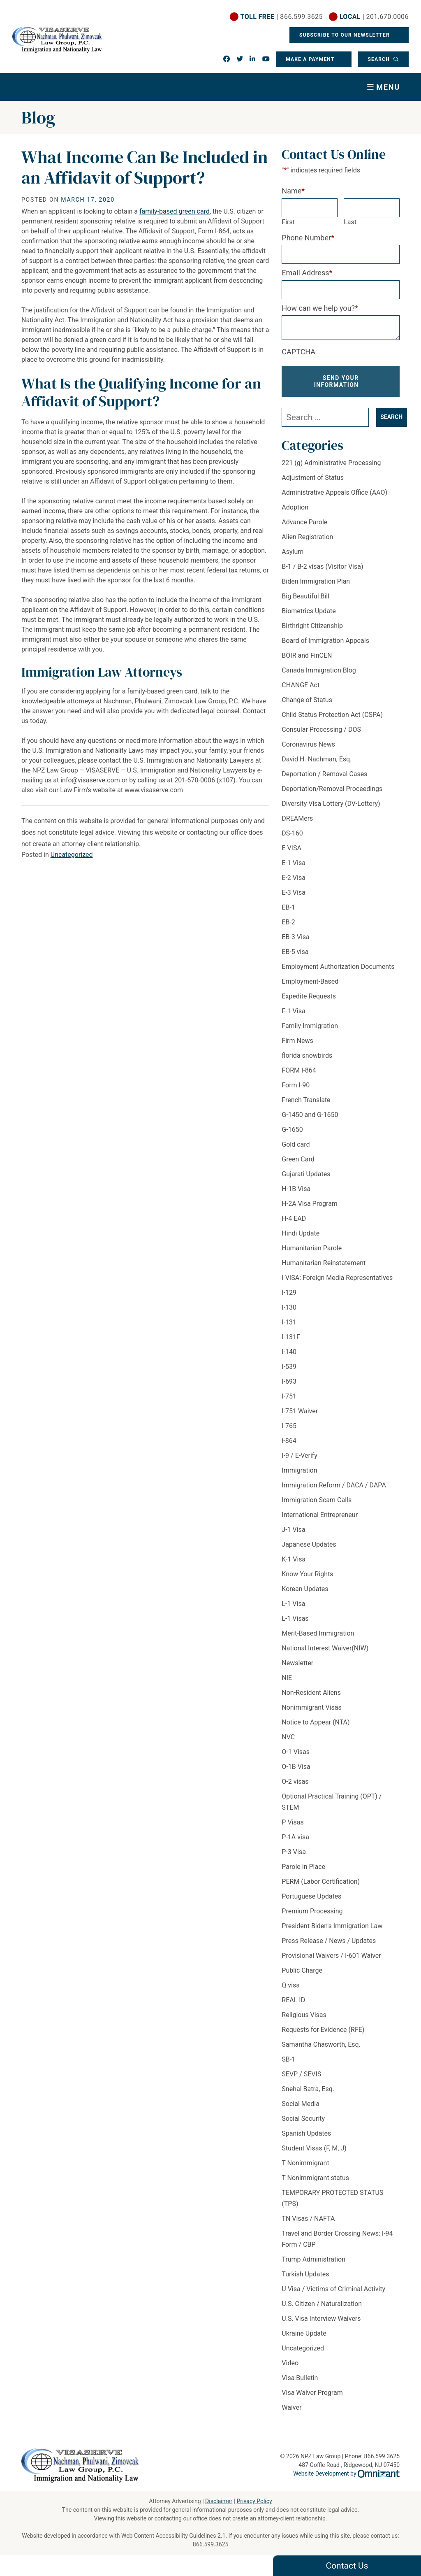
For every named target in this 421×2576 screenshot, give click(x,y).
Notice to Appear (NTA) (315, 1722)
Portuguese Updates (311, 1896)
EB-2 (288, 922)
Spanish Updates (306, 2133)
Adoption (295, 507)
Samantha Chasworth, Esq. (321, 2044)
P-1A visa (295, 1837)
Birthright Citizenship (312, 626)
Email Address (307, 272)
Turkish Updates (305, 2274)
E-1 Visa (293, 863)
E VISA (291, 848)
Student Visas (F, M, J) (314, 2148)
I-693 (289, 1381)
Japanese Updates (309, 1544)
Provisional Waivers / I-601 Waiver (331, 1955)
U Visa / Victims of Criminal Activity (333, 2289)
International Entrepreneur (320, 1515)
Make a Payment (310, 59)
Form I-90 (296, 1085)
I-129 (289, 1292)
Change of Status (307, 700)
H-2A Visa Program (310, 1204)
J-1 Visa (293, 1529)
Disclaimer (218, 2501)
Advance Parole (304, 522)
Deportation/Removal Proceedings (332, 789)
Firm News (297, 1041)
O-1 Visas (296, 1752)
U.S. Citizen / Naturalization (322, 2304)
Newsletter (297, 1663)
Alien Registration (307, 537)
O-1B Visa (296, 1767)
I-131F (291, 1337)
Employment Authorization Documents (338, 966)
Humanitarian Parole (312, 1248)
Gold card (296, 1144)
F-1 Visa (293, 1011)
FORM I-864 (299, 1070)
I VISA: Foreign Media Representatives (337, 1278)
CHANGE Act (300, 685)
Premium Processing (312, 1911)
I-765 (289, 1426)
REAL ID (293, 2000)
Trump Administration (313, 2259)
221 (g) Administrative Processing (331, 463)
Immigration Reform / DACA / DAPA (334, 1485)
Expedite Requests (309, 996)
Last (350, 222)
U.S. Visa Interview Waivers (321, 2318)
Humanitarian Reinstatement (323, 1263)
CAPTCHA (298, 351)
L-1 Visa (293, 1604)
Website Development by (346, 2473)
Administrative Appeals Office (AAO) (334, 492)
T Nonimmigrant (305, 2163)
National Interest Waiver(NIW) (325, 1648)
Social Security (303, 2118)
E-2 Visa (293, 878)
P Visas (292, 1822)
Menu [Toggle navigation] (388, 87)
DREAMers (297, 818)
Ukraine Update (304, 2333)
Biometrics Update (308, 611)
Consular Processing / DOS (321, 729)
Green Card (298, 1159)
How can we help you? (320, 308)
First (288, 222)
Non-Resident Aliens (311, 1692)
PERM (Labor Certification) (321, 1881)
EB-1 (288, 907)
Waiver (291, 2407)
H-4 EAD (294, 1218)
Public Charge (302, 1970)
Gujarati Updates (306, 1174)
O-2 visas (295, 1781)
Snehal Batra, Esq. (308, 2089)
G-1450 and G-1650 (310, 1115)
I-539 (289, 1367)
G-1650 (292, 1129)
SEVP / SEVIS (301, 2074)
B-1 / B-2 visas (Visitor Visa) (322, 566)
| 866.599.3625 (282, 17)
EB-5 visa (295, 952)
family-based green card (174, 211)
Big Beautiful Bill (305, 596)
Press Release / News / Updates (329, 1941)
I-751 (289, 1396)
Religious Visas (304, 2015)
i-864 (289, 1441)
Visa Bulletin (300, 2378)
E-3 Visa (293, 892)
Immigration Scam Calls (317, 1500)
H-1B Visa (296, 1189)
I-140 (289, 1352)
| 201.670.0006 (374, 17)
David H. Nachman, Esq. (317, 759)
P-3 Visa (294, 1852)
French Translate (306, 1100)
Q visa (291, 1985)
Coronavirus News (308, 744)
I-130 (289, 1307)
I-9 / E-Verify (299, 1455)
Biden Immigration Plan (316, 581)
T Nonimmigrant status (315, 2178)
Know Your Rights (307, 1574)
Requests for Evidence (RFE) (323, 2030)
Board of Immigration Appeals (325, 641)
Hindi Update (300, 1233)
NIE (287, 1678)
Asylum (292, 552)
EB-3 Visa (295, 937)
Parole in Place (303, 1867)
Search (379, 59)
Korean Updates (305, 1589)
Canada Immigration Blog (319, 670)
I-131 (289, 1322)
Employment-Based (310, 981)
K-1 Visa (293, 1559)
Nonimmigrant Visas (311, 1707)
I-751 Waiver (300, 1411)
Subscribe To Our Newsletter (345, 35)
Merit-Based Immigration (318, 1633)
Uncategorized (72, 855)
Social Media (300, 2104)
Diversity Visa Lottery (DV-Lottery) (331, 803)
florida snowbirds (307, 1055)
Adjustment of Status (313, 478)
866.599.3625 (211, 2544)
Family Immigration (310, 1026)
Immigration (299, 1470)
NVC (288, 1737)
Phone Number (308, 237)
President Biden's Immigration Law (332, 1926)
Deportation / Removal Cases (324, 774)
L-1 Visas (295, 1618)
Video (290, 2363)
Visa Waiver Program (312, 2393)
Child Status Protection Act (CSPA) (332, 715)
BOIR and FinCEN (307, 655)
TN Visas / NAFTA (308, 2218)
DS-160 (292, 833)
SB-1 (288, 2059)
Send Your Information (336, 381)
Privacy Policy (254, 2501)
